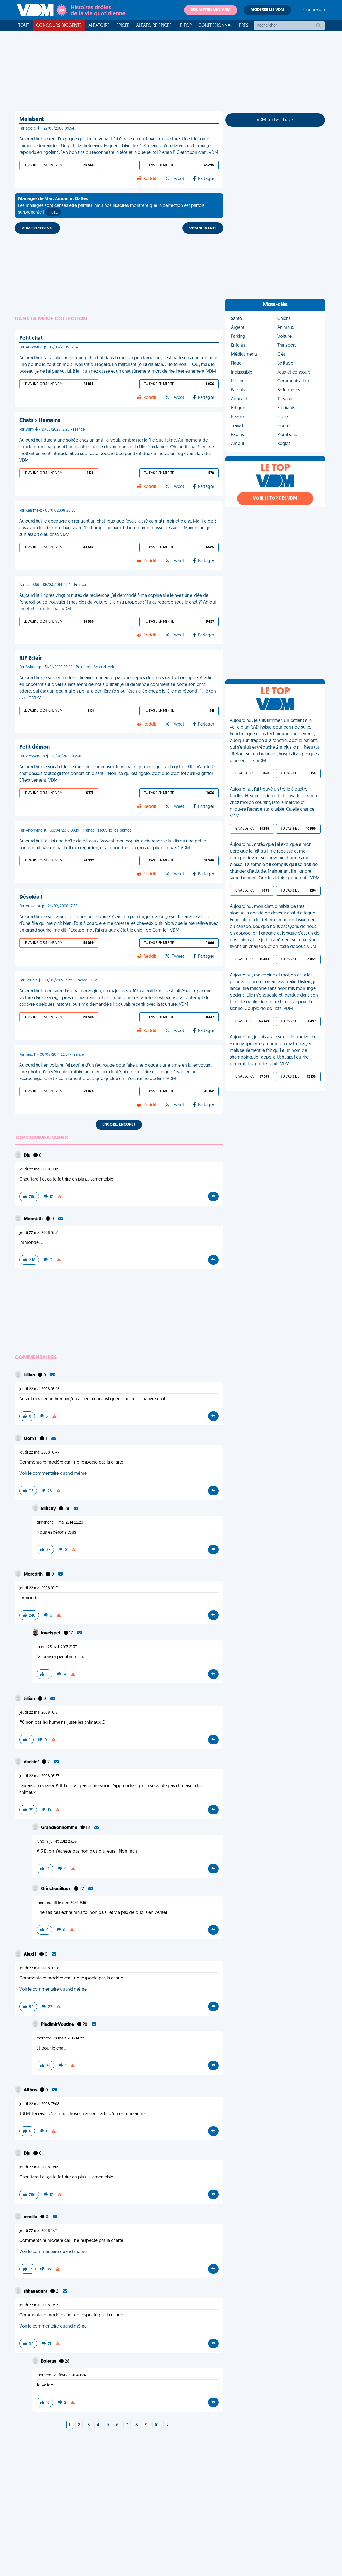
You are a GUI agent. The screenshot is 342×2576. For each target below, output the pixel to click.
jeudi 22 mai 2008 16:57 (39, 1776)
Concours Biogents (59, 25)
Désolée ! (30, 897)
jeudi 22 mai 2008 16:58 (39, 1968)
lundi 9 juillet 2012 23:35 (57, 1842)
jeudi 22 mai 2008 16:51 (38, 1233)
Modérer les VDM (267, 10)
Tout (23, 25)
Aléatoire (99, 25)
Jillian (30, 1375)
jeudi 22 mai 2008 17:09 (39, 1169)
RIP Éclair (30, 658)
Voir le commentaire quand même (53, 1473)
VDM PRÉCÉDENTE (37, 228)
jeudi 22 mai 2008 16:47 (39, 1452)
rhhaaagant (36, 2291)
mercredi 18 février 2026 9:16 (61, 1903)
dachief (32, 1762)
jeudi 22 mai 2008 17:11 (38, 2231)
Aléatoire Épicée (154, 25)
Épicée (122, 25)
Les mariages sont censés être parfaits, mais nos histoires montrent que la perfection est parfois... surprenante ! (113, 206)
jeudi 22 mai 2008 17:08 (39, 2104)
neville (31, 2217)
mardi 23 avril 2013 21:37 (57, 1647)
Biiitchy (49, 1509)
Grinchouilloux (56, 1889)
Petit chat (31, 338)
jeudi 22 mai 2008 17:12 (38, 2305)
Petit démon (34, 747)
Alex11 (30, 1954)
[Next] (167, 2425)
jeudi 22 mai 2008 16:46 (39, 1389)
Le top (185, 25)
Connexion (314, 10)
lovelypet (51, 1633)
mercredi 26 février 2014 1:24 (61, 2375)
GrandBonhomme (59, 1828)
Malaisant (31, 119)
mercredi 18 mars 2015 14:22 (60, 2038)
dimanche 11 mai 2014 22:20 (60, 1523)
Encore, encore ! (118, 1124)
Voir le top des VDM (275, 498)
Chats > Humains (39, 420)
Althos (31, 2090)
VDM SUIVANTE (202, 228)
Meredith (34, 1219)
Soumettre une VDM (210, 10)
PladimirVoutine (58, 2024)
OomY (31, 1439)
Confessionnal (215, 25)
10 (157, 2425)
